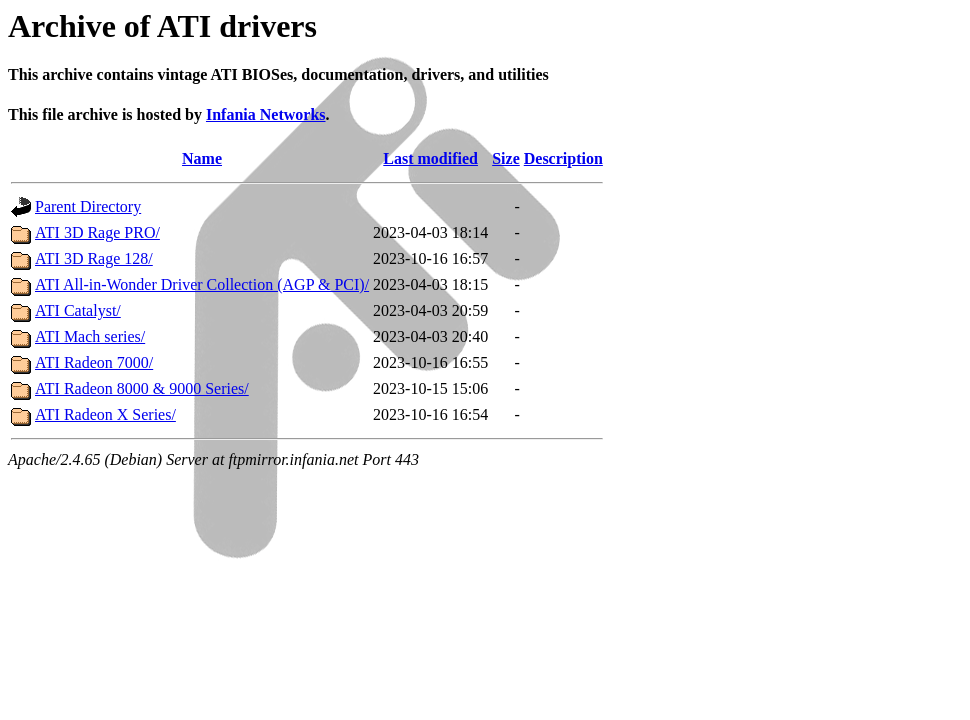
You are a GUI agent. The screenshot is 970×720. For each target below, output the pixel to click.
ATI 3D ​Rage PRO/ (97, 232)
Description (563, 158)
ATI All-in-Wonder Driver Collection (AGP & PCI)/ (202, 284)
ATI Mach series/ (90, 336)
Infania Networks (266, 114)
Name (202, 158)
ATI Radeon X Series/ (105, 414)
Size (506, 158)
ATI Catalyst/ (78, 310)
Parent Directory (88, 206)
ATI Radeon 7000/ (94, 362)
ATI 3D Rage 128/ (94, 258)
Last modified (430, 158)
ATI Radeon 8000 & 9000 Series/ (142, 388)
